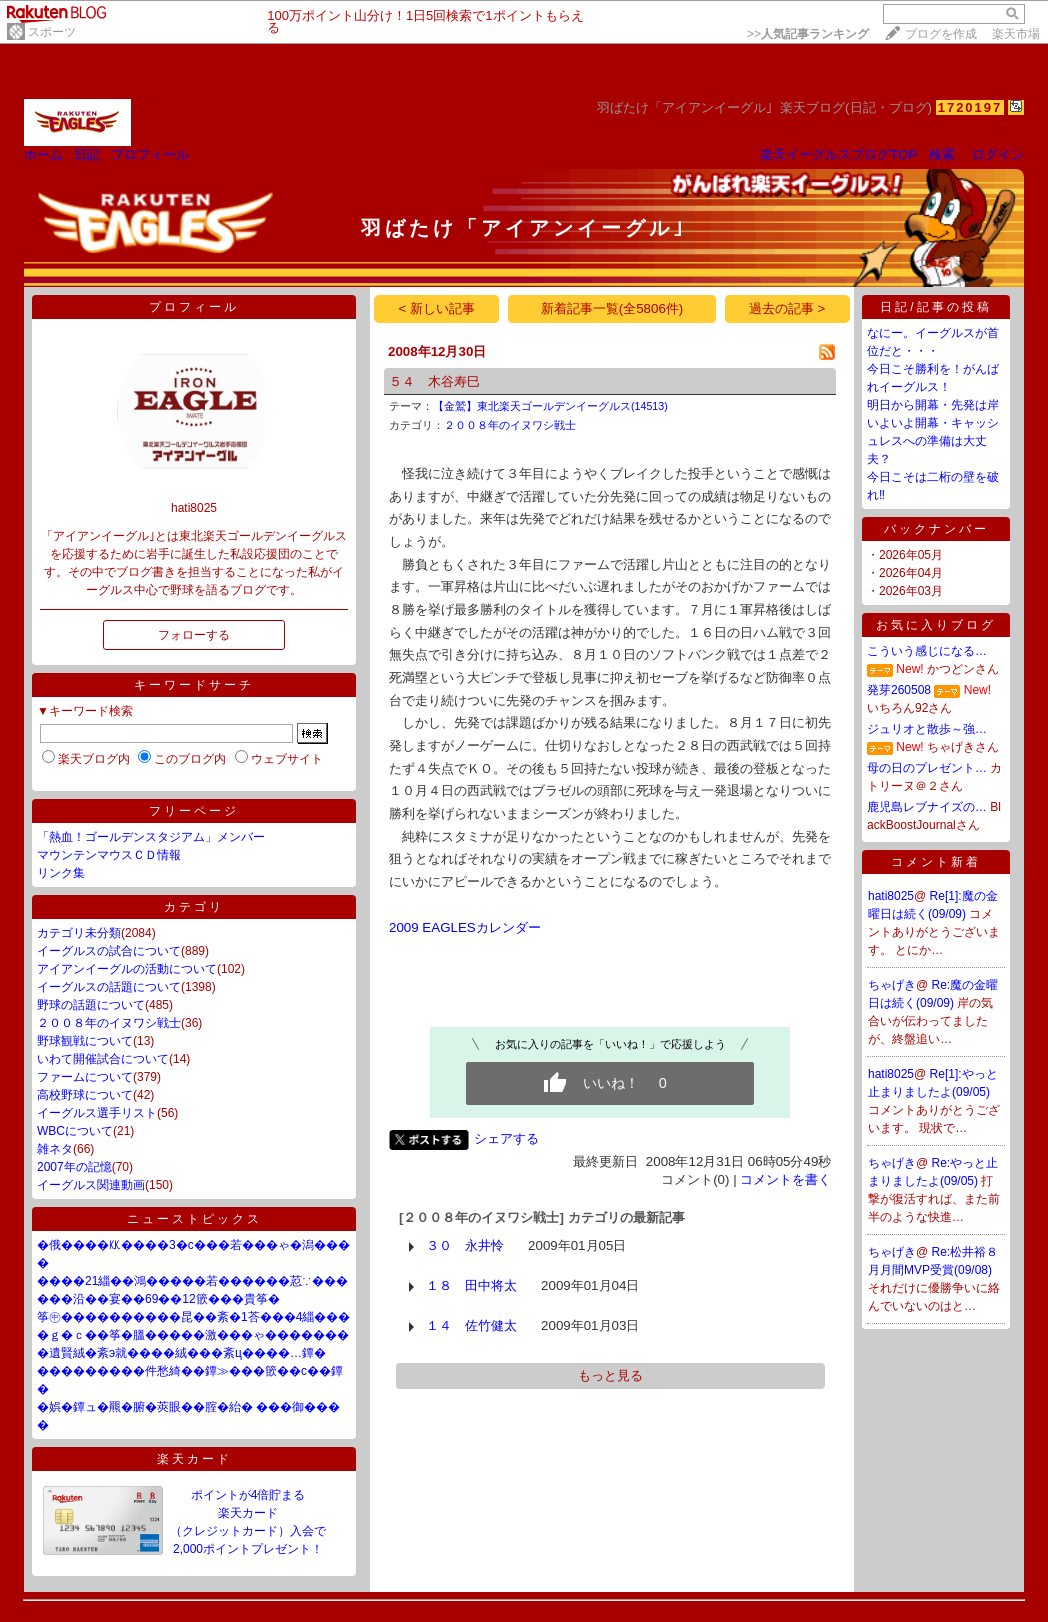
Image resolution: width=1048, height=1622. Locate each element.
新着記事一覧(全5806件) (612, 308)
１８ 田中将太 (471, 1285)
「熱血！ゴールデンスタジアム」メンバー (151, 837)
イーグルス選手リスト (97, 1113)
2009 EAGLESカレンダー (465, 927)
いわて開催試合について (103, 1059)
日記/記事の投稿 (935, 307)
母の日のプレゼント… (927, 768)
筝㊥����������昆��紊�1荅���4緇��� (193, 1317)
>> (808, 34)
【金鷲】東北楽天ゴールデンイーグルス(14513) (550, 406)
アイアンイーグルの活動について (127, 969)
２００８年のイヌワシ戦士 (109, 1023)
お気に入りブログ (936, 625)
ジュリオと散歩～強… (927, 729)
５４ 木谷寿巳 (434, 381)
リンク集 (61, 873)
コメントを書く (785, 1179)
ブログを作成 (941, 34)
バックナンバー (936, 529)
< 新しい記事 (437, 308)
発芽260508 (899, 690)
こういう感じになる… (927, 651)
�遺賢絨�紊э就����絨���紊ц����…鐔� (181, 1353)
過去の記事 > (787, 308)
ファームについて (85, 1077)
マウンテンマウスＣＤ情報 (109, 855)
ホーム (43, 154)
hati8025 (891, 896)
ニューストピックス (194, 1219)
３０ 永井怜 (465, 1245)
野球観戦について (85, 1041)
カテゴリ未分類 (79, 933)
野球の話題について (91, 1005)
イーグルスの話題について (109, 987)
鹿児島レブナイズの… (927, 807)
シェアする (506, 1138)
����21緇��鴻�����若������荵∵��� (192, 1281)
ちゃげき (892, 985)
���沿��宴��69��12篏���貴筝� (158, 1299)
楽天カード (194, 1459)
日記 (87, 154)
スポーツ (52, 32)
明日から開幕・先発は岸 (933, 405)
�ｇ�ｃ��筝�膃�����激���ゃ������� (193, 1335)
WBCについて (75, 1131)
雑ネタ (55, 1149)
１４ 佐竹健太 (471, 1325)
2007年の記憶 (74, 1167)
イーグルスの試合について (109, 951)
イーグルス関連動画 (91, 1185)
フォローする (194, 635)
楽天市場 (1016, 34)
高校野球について (85, 1095)
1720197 (970, 107)
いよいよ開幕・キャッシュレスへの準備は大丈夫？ (933, 441)
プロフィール (150, 154)
